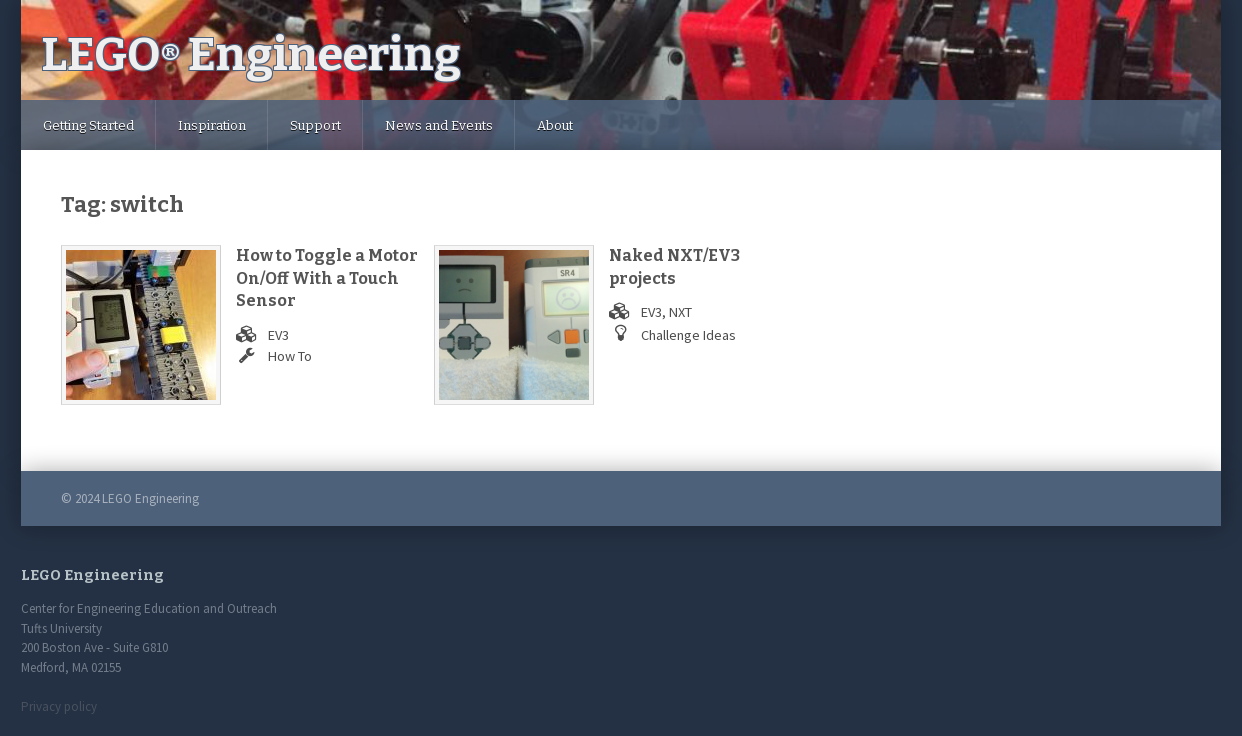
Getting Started (88, 125)
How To (290, 356)
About (555, 125)
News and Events (439, 125)
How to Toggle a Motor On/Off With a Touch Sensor (327, 278)
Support (315, 125)
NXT (680, 312)
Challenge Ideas (688, 335)
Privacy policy (59, 706)
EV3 (278, 335)
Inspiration (212, 125)
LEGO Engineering (251, 54)
